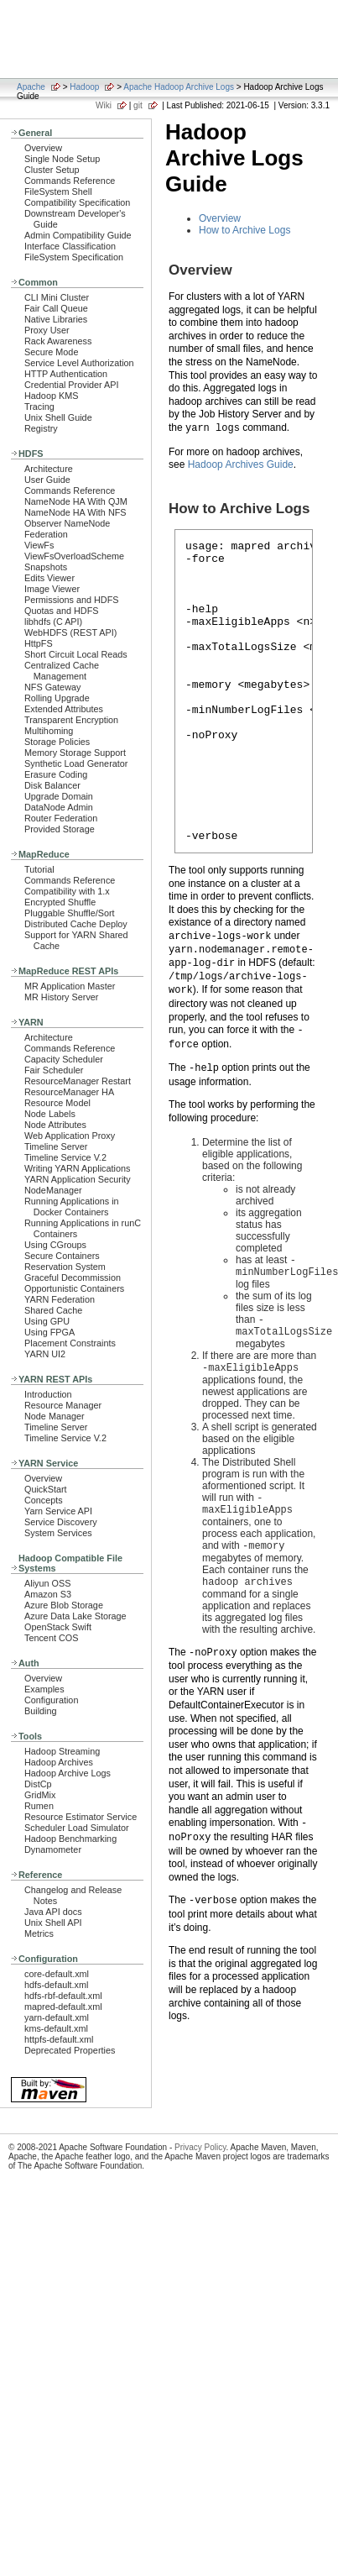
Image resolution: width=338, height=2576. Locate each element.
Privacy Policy (200, 2147)
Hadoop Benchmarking (70, 1839)
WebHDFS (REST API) (70, 632)
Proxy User (47, 330)
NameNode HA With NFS (75, 512)
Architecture (48, 469)
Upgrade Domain (58, 796)
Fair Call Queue (56, 308)
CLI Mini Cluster (56, 297)
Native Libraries (55, 319)
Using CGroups (55, 1245)
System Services (58, 1533)
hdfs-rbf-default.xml (63, 1996)
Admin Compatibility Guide (78, 235)
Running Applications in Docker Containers (71, 1206)
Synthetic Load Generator (75, 763)
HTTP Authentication (65, 374)
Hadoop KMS (51, 396)
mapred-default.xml (63, 2007)
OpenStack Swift (57, 1627)
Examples (44, 1689)
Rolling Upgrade (57, 698)
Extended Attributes (63, 709)
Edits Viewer (49, 578)
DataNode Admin (58, 807)
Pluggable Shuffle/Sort (69, 913)
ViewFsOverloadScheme (74, 556)
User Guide (47, 480)
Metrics (39, 1933)
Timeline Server (55, 1146)
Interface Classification (70, 246)
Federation (46, 534)
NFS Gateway (52, 687)
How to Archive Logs (244, 230)
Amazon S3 (47, 1594)
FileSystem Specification (73, 257)
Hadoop (84, 87)
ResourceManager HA (69, 1092)
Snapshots (45, 567)
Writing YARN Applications (77, 1168)
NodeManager (53, 1190)
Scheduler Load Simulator (76, 1828)
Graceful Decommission (72, 1277)
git (138, 105)
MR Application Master (69, 986)
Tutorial (39, 869)
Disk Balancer (52, 785)
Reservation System (65, 1267)
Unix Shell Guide (58, 417)
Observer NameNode (67, 523)
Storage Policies (57, 742)
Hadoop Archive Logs (67, 1773)
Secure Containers (62, 1256)
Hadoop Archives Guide (241, 464)
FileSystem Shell (58, 191)
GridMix (39, 1795)
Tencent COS (51, 1638)
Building (40, 1711)
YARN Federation (59, 1299)
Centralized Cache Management (61, 670)
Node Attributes (55, 1125)
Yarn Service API (58, 1511)
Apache (31, 87)
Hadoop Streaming (62, 1751)
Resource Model (57, 1103)
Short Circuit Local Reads (75, 654)
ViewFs (39, 545)
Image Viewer (52, 589)
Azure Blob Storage (63, 1605)
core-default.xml (56, 1974)
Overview (43, 148)
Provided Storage (59, 829)
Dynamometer (52, 1849)
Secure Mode (51, 352)
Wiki (104, 105)
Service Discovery (60, 1522)
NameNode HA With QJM (75, 501)
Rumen (39, 1806)
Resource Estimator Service (80, 1817)
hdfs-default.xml (56, 1985)
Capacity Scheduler (63, 1059)
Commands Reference (69, 181)
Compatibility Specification (77, 202)
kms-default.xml (56, 2028)
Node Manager (54, 1416)
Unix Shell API (53, 1923)
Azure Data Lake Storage (75, 1616)
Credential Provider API (71, 385)
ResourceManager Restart (77, 1081)
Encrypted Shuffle (60, 902)
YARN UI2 (44, 1354)
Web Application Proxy (69, 1136)
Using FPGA (49, 1332)
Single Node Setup (62, 159)
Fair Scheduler (53, 1070)
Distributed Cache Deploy (75, 924)
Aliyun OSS (47, 1583)
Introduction (48, 1394)
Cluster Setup (52, 170)
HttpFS (38, 643)
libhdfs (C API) (53, 621)
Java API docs (53, 1912)
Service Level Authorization (79, 363)
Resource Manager (62, 1405)
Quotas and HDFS (61, 611)
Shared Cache (53, 1310)
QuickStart (45, 1489)
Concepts (43, 1500)
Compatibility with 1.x (67, 891)
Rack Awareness (57, 341)
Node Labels (49, 1114)
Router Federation (60, 818)
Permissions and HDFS (71, 600)
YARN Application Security (77, 1179)
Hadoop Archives (58, 1762)
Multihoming (48, 731)
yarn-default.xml (56, 2017)
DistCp (38, 1784)
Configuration (51, 1700)
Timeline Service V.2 (65, 1157)
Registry (41, 428)
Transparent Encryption (71, 720)
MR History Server (61, 997)
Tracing (39, 406)
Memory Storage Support (75, 753)
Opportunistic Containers (74, 1288)
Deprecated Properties (69, 2050)
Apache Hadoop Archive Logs (178, 87)
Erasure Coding (55, 774)
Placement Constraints (70, 1343)
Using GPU (47, 1321)
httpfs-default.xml (58, 2039)
